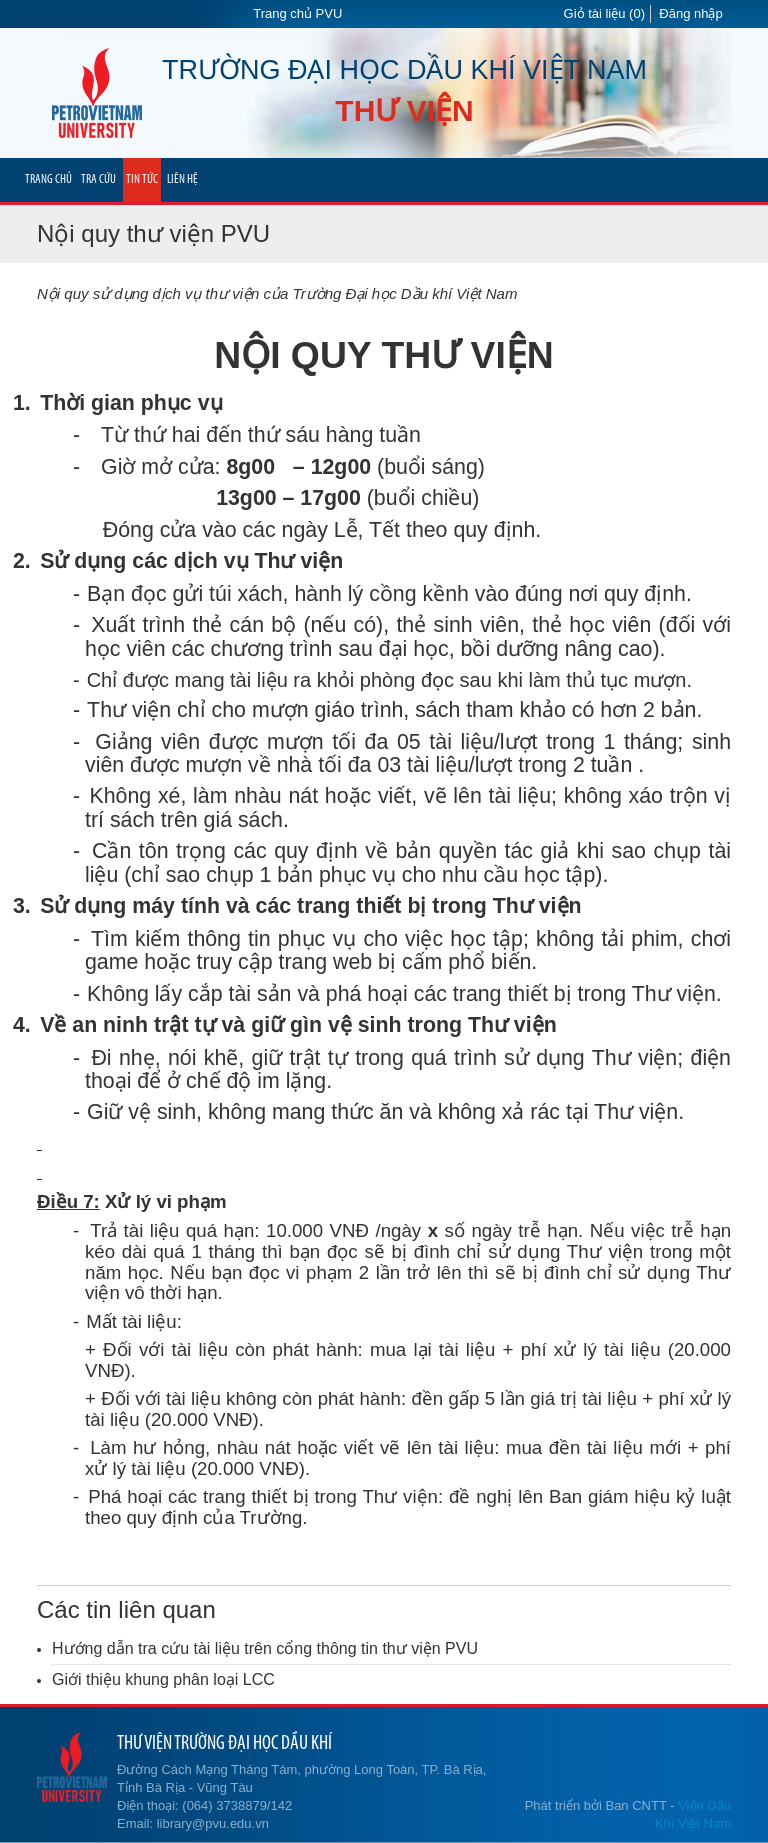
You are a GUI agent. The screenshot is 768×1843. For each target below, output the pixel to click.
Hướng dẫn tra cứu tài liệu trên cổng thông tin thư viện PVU (265, 1648)
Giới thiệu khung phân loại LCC (163, 1679)
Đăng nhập (690, 13)
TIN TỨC (142, 179)
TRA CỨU (98, 179)
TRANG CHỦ (48, 179)
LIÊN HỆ (182, 179)
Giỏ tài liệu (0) (604, 13)
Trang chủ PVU (297, 13)
